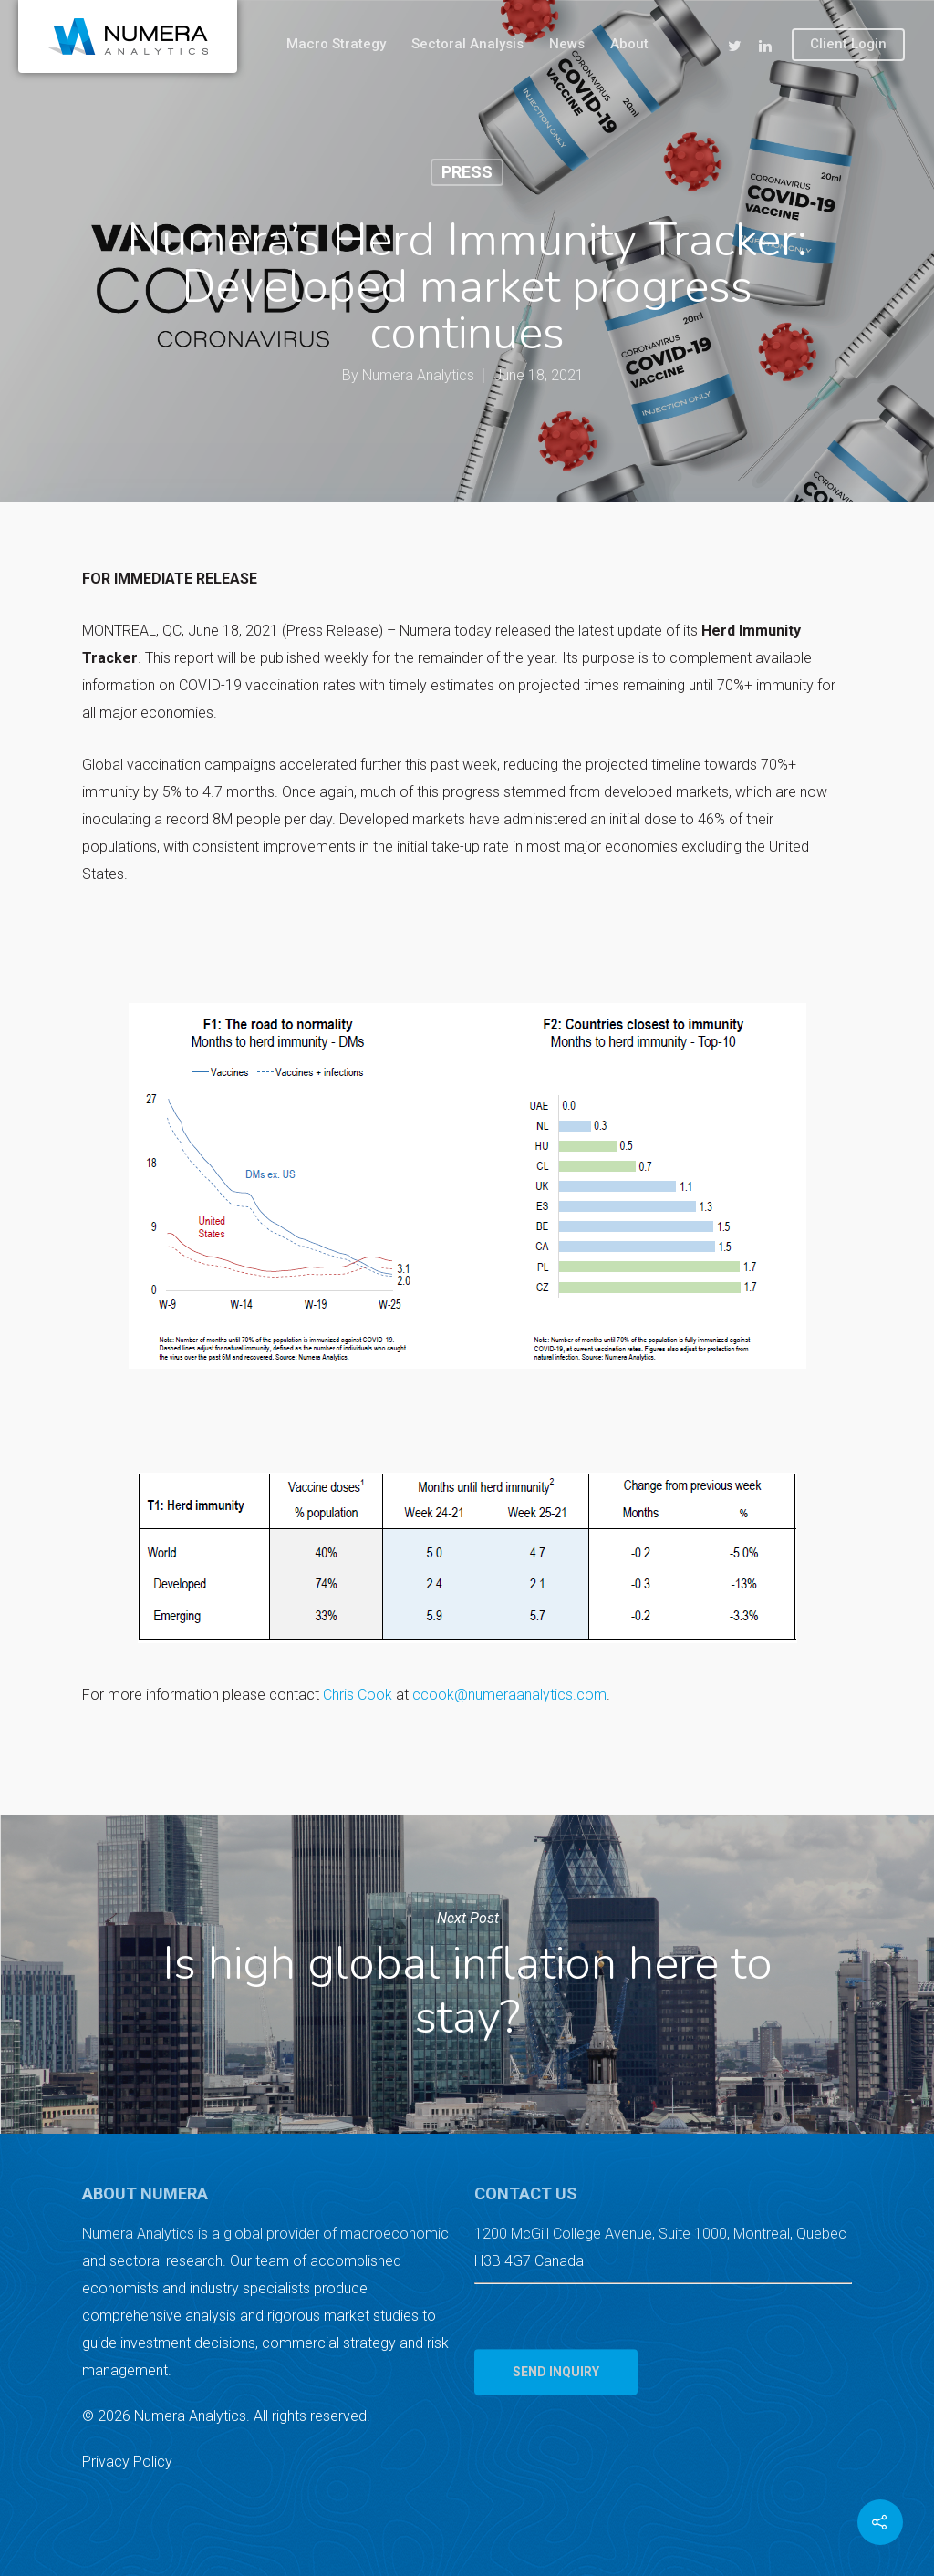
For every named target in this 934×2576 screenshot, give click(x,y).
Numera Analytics (418, 375)
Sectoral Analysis (467, 44)
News (567, 44)
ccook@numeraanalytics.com (509, 1694)
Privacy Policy (127, 2461)
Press (467, 171)
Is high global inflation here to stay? (467, 1974)
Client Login (848, 44)
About (629, 44)
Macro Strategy (336, 44)
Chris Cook (357, 1694)
